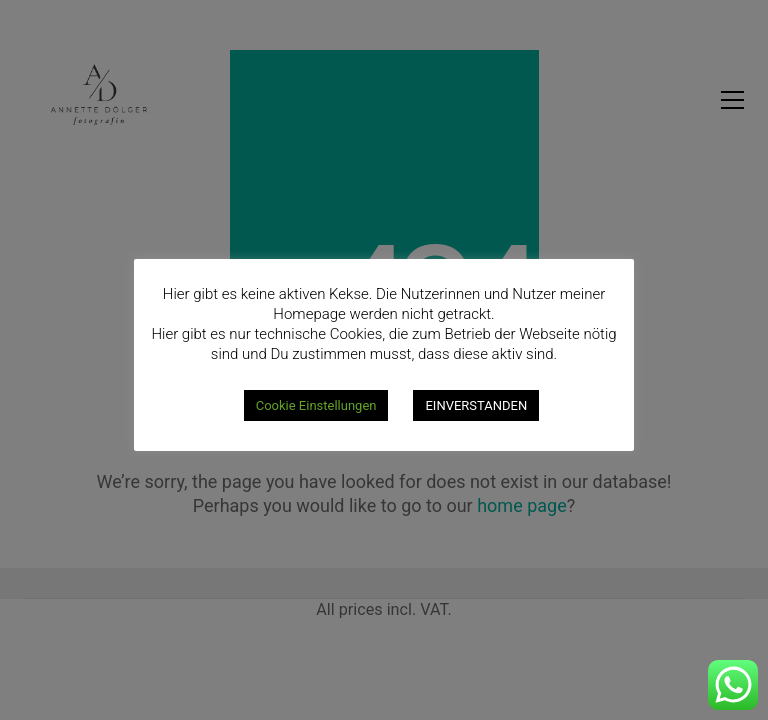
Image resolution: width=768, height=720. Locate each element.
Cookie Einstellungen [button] (316, 405)
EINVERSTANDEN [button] (476, 405)
